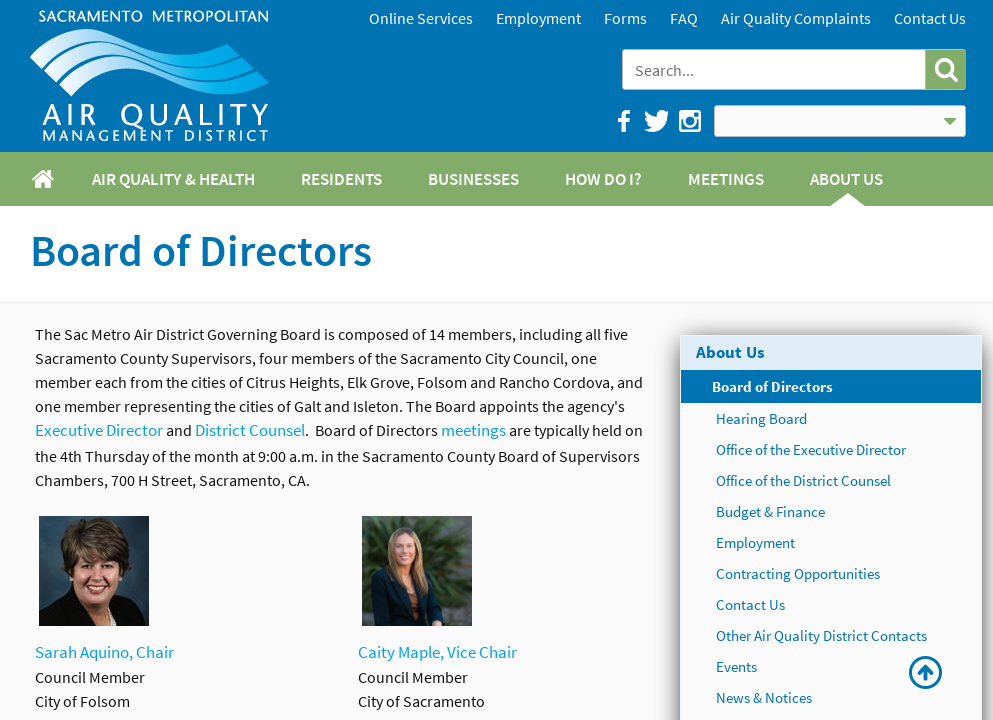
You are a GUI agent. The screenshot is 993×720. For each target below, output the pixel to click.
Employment (538, 18)
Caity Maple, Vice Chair (437, 652)
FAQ (684, 18)
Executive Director (99, 430)
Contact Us (930, 18)
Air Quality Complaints (796, 18)
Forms (625, 18)
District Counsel (250, 430)
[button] (945, 69)
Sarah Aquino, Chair (104, 652)
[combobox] (775, 69)
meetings (473, 430)
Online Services (421, 18)
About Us (730, 352)
